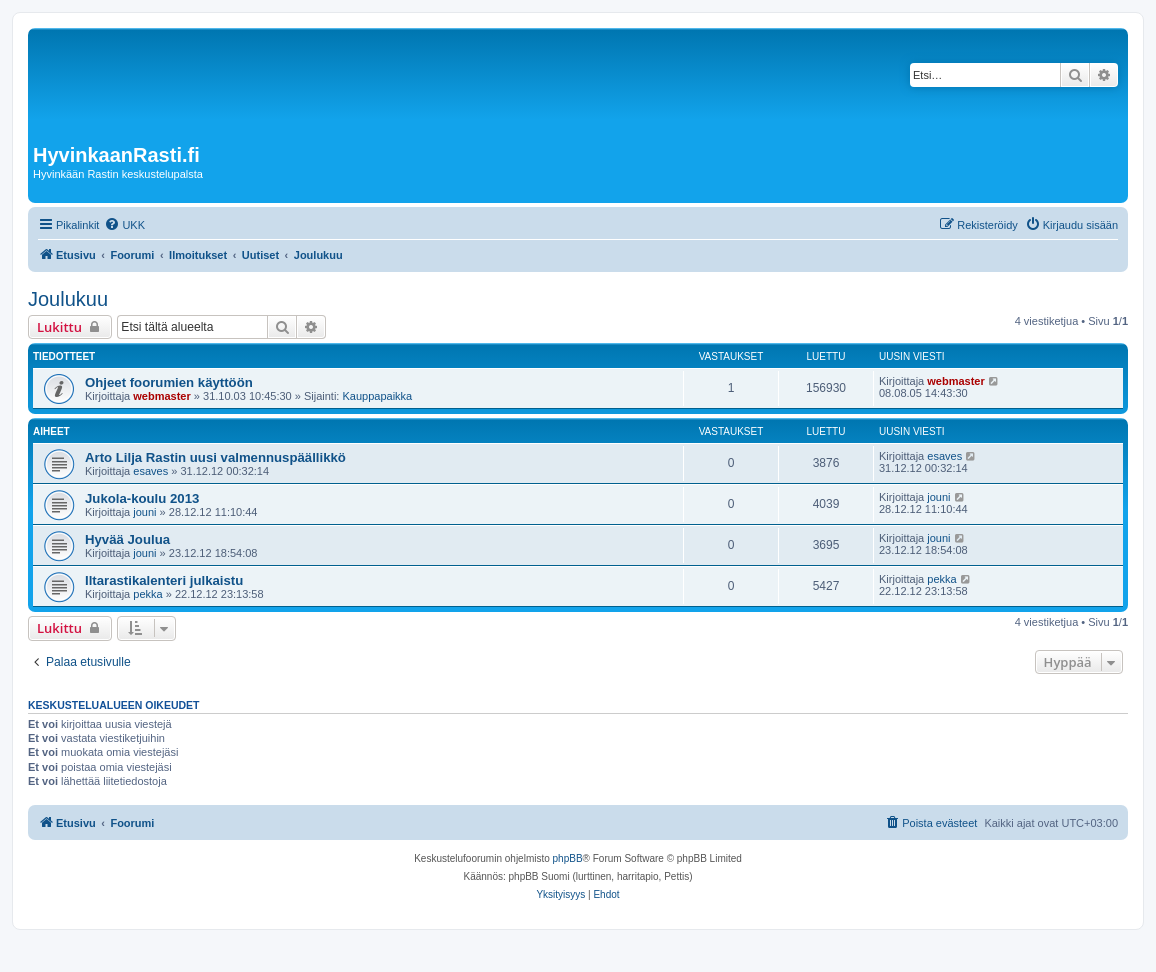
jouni (144, 512)
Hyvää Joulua (127, 539)
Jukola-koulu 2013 (142, 498)
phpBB (568, 858)
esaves (150, 471)
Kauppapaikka (377, 396)
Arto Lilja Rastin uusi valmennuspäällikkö (215, 457)
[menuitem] (124, 225)
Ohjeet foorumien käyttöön (169, 382)
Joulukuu (68, 299)
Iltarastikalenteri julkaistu (164, 580)
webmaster (161, 396)
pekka (147, 594)
